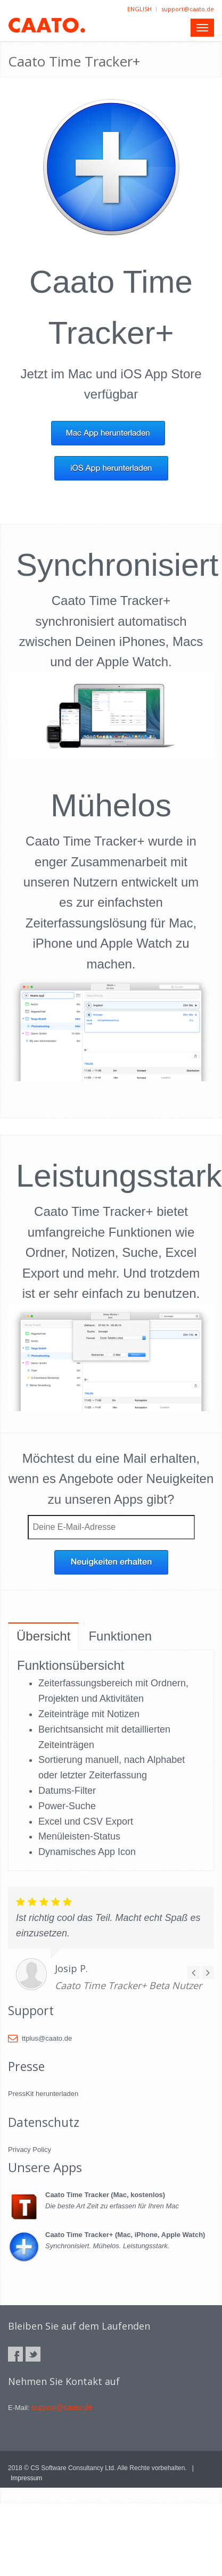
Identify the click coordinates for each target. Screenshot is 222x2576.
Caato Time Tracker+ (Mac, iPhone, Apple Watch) (125, 2235)
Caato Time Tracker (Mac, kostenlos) (105, 2195)
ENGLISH (139, 9)
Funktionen (120, 1636)
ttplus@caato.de (40, 2038)
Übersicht (43, 1636)
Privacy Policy (29, 2149)
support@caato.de (187, 9)
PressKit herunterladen (43, 2094)
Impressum (26, 2478)
